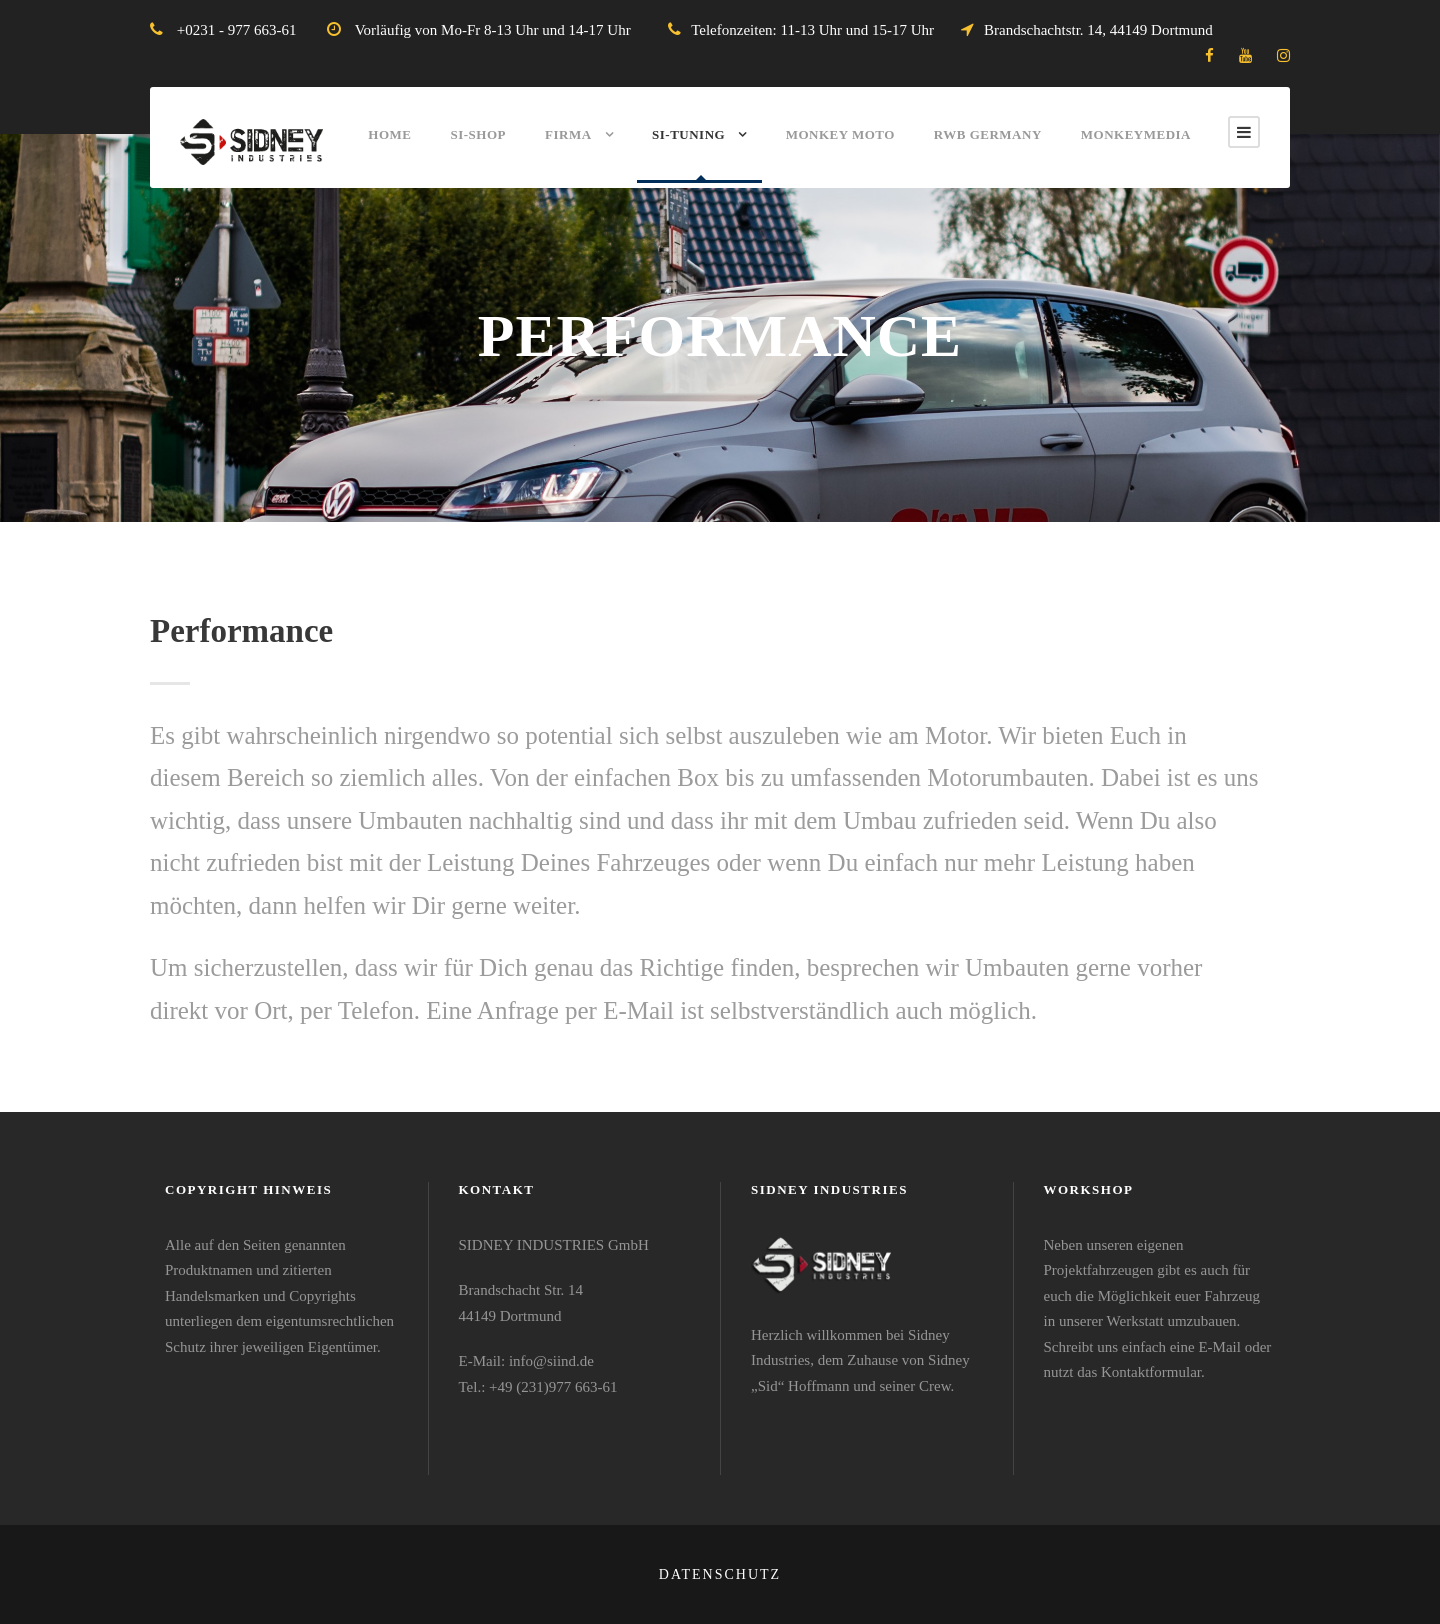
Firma (568, 134)
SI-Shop (478, 134)
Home (389, 134)
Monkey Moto (840, 134)
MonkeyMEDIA (1136, 134)
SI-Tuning (688, 134)
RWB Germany (988, 134)
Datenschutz (720, 1574)
